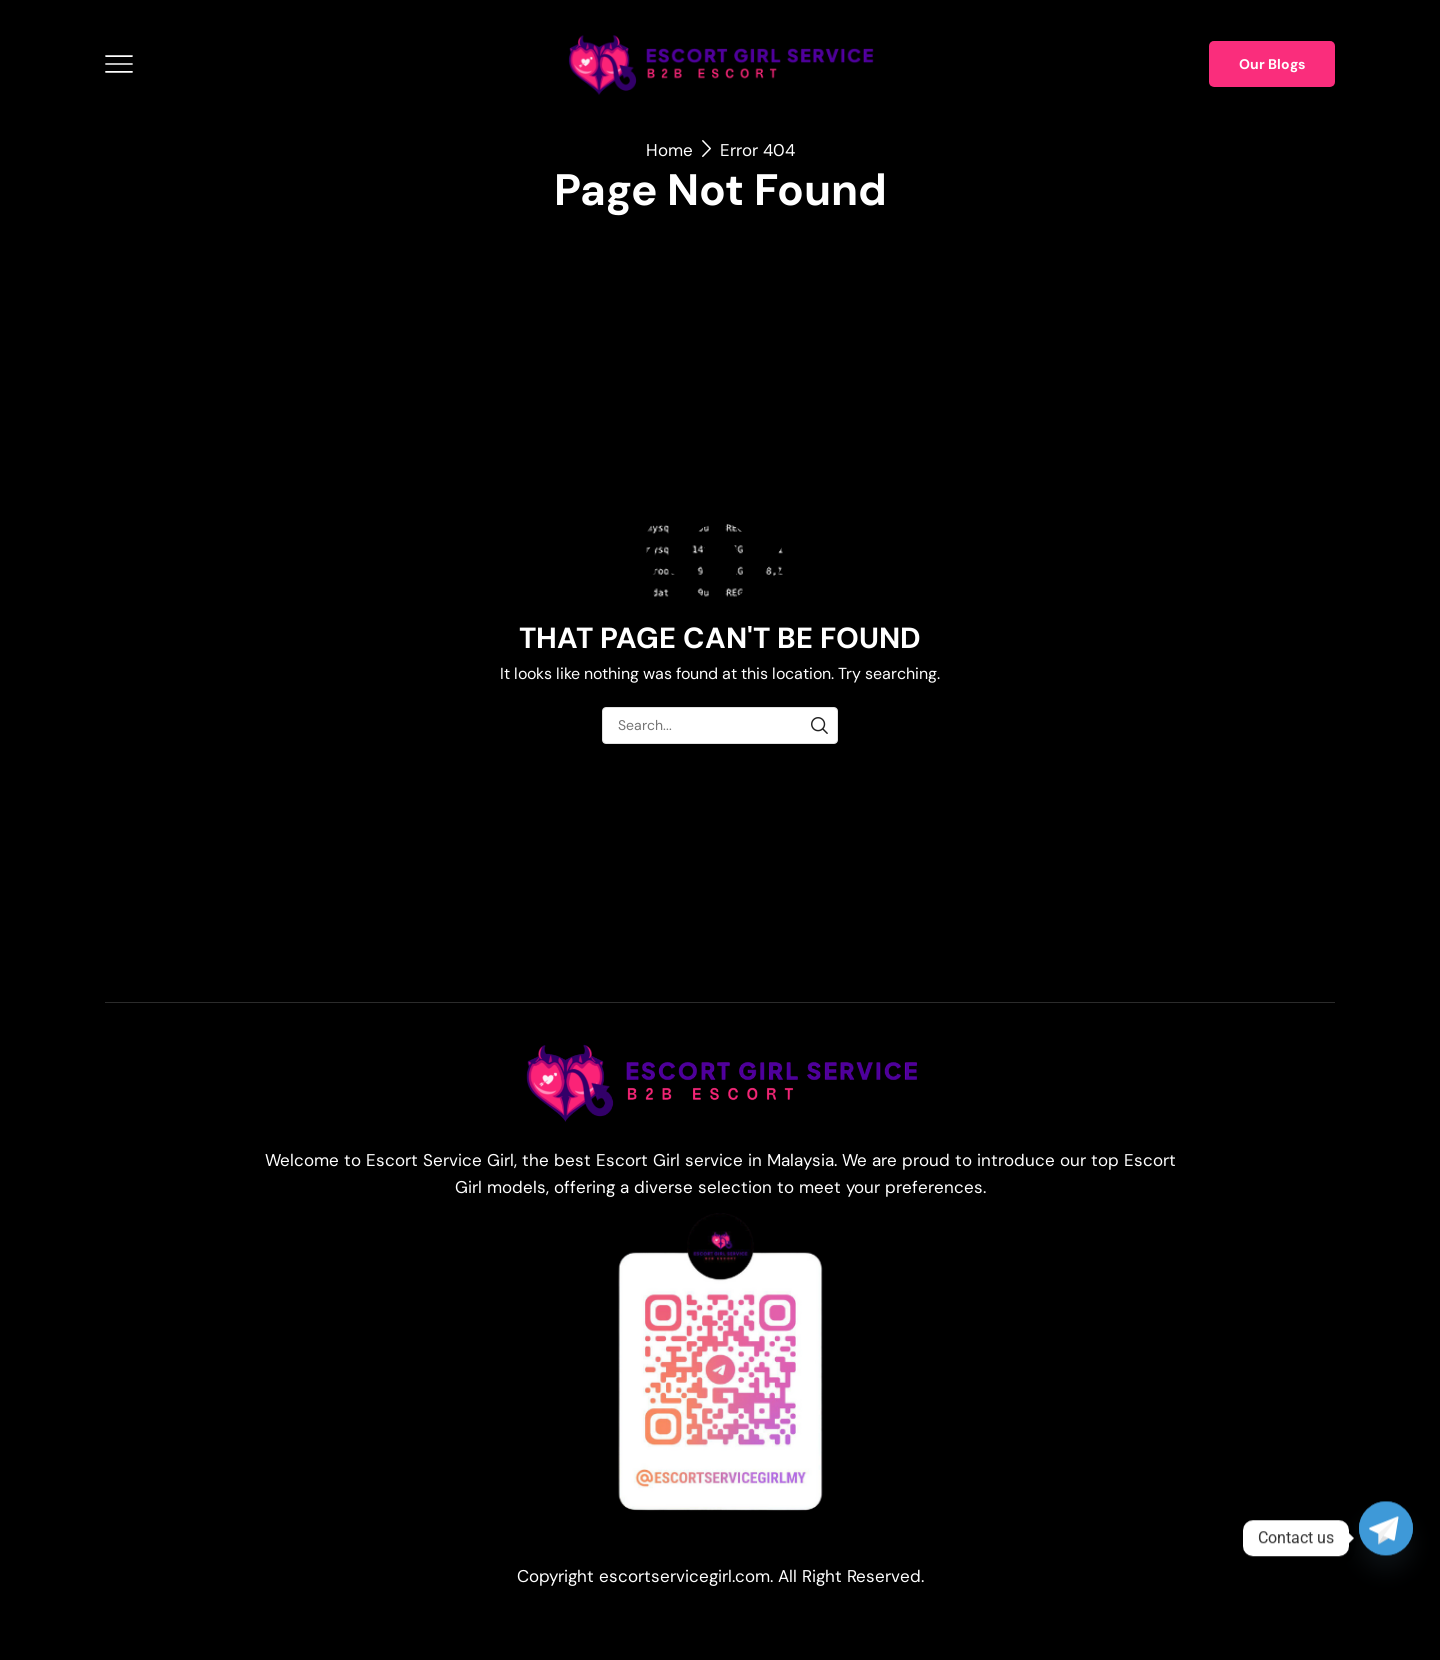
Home (669, 150)
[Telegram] (1386, 1538)
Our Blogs (1272, 64)
